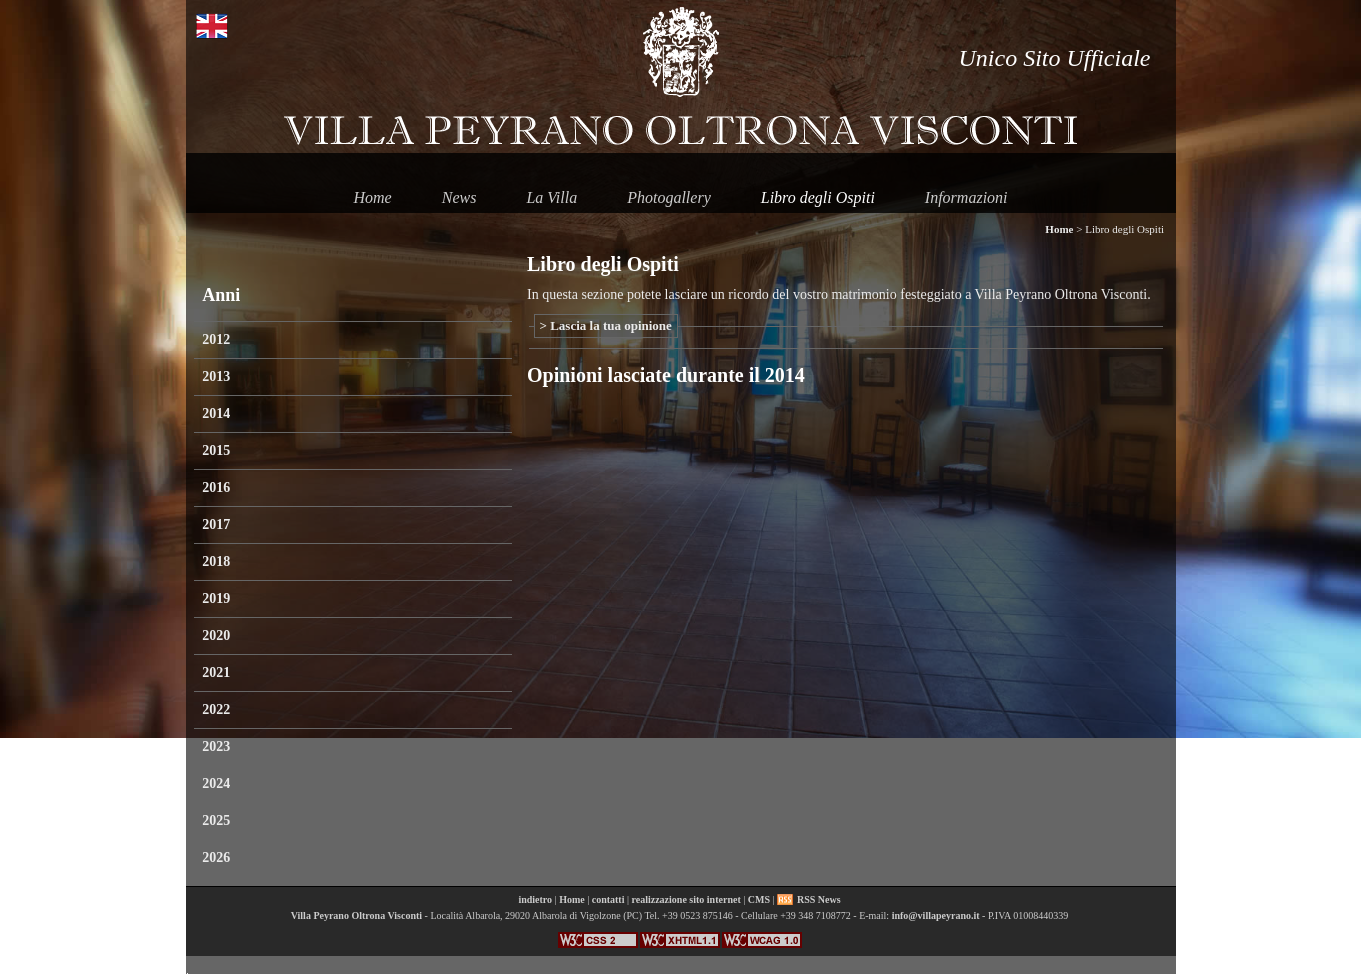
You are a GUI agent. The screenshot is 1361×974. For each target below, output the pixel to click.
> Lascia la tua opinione (606, 325)
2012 (216, 339)
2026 (216, 857)
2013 (216, 376)
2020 (216, 635)
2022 (216, 709)
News (459, 197)
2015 (216, 450)
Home (372, 197)
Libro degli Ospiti (818, 197)
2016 (216, 487)
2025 (216, 820)
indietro (535, 899)
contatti (608, 899)
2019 (216, 598)
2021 (216, 672)
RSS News (819, 899)
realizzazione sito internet (685, 899)
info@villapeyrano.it (936, 915)
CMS (759, 899)
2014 (216, 413)
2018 (216, 561)
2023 (216, 746)
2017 (216, 524)
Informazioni (966, 197)
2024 (216, 783)
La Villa (551, 197)
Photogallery (669, 197)
